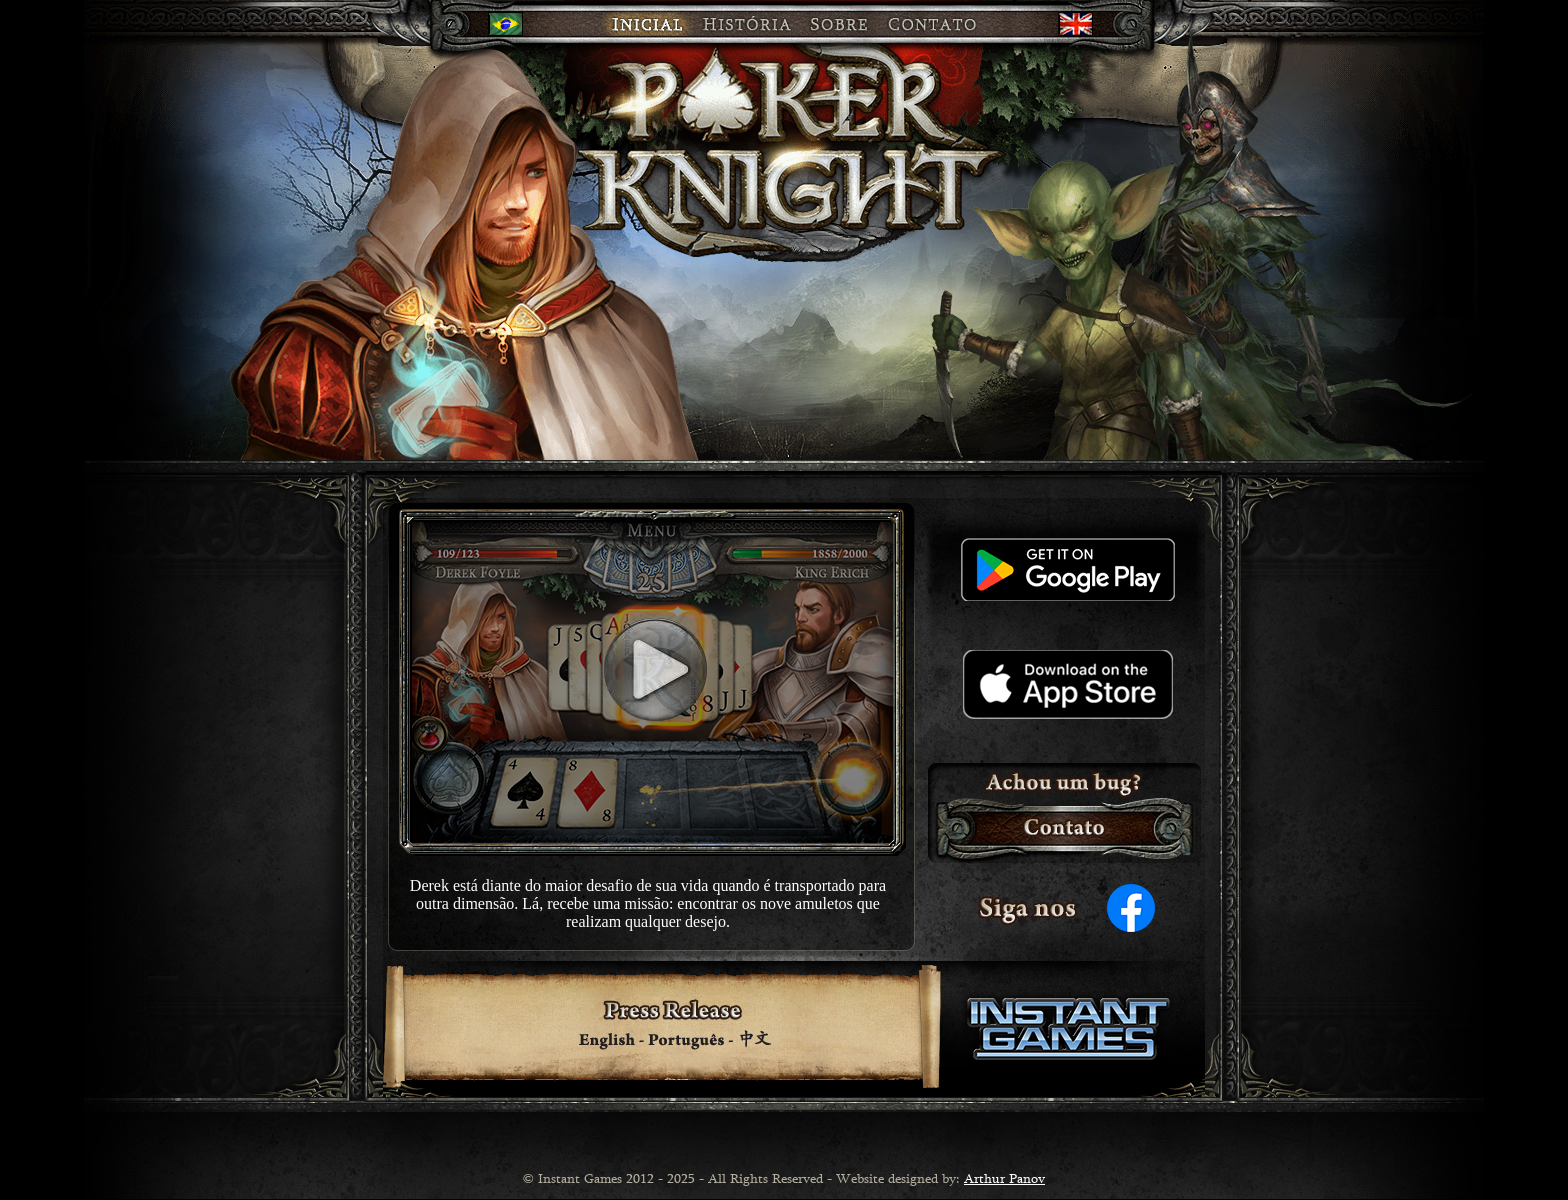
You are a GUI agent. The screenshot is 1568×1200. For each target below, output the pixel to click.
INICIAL (618, 23)
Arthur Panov (1004, 1178)
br (503, 23)
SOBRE (840, 23)
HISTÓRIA (746, 23)
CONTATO (948, 23)
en (1073, 23)
